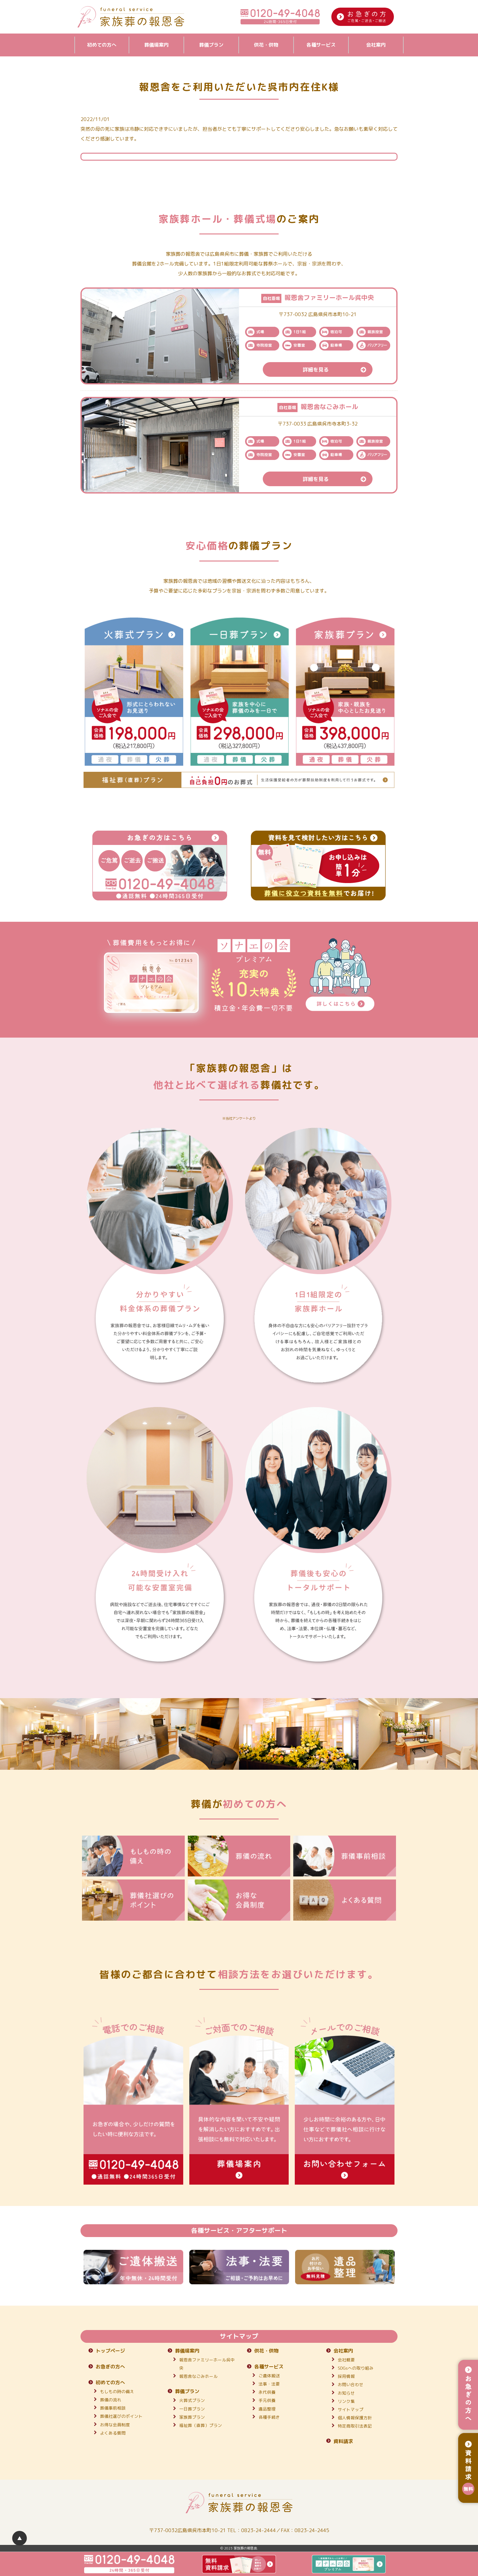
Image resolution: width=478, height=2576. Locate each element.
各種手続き (269, 2417)
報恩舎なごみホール (198, 2376)
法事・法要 (269, 2384)
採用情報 (346, 2376)
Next (402, 2267)
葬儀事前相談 (113, 2408)
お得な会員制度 (115, 2425)
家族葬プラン (192, 2417)
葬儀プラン (211, 44)
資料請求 (343, 2441)
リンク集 (346, 2401)
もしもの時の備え (117, 2391)
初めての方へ (101, 44)
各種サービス (321, 44)
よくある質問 (113, 2433)
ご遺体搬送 (269, 2375)
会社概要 (346, 2360)
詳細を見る (337, 369)
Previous (76, 2267)
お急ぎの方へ (110, 2366)
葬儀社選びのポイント (121, 2416)
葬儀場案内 (156, 44)
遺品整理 (267, 2409)
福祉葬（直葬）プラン (200, 2425)
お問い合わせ (350, 2384)
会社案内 (376, 44)
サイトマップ (350, 2409)
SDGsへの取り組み (355, 2368)
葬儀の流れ (110, 2400)
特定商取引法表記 (355, 2426)
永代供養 (267, 2392)
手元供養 (267, 2400)
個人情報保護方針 (355, 2418)
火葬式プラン (192, 2400)
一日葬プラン (192, 2409)
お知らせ (346, 2393)
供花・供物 (266, 44)
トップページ (110, 2350)
